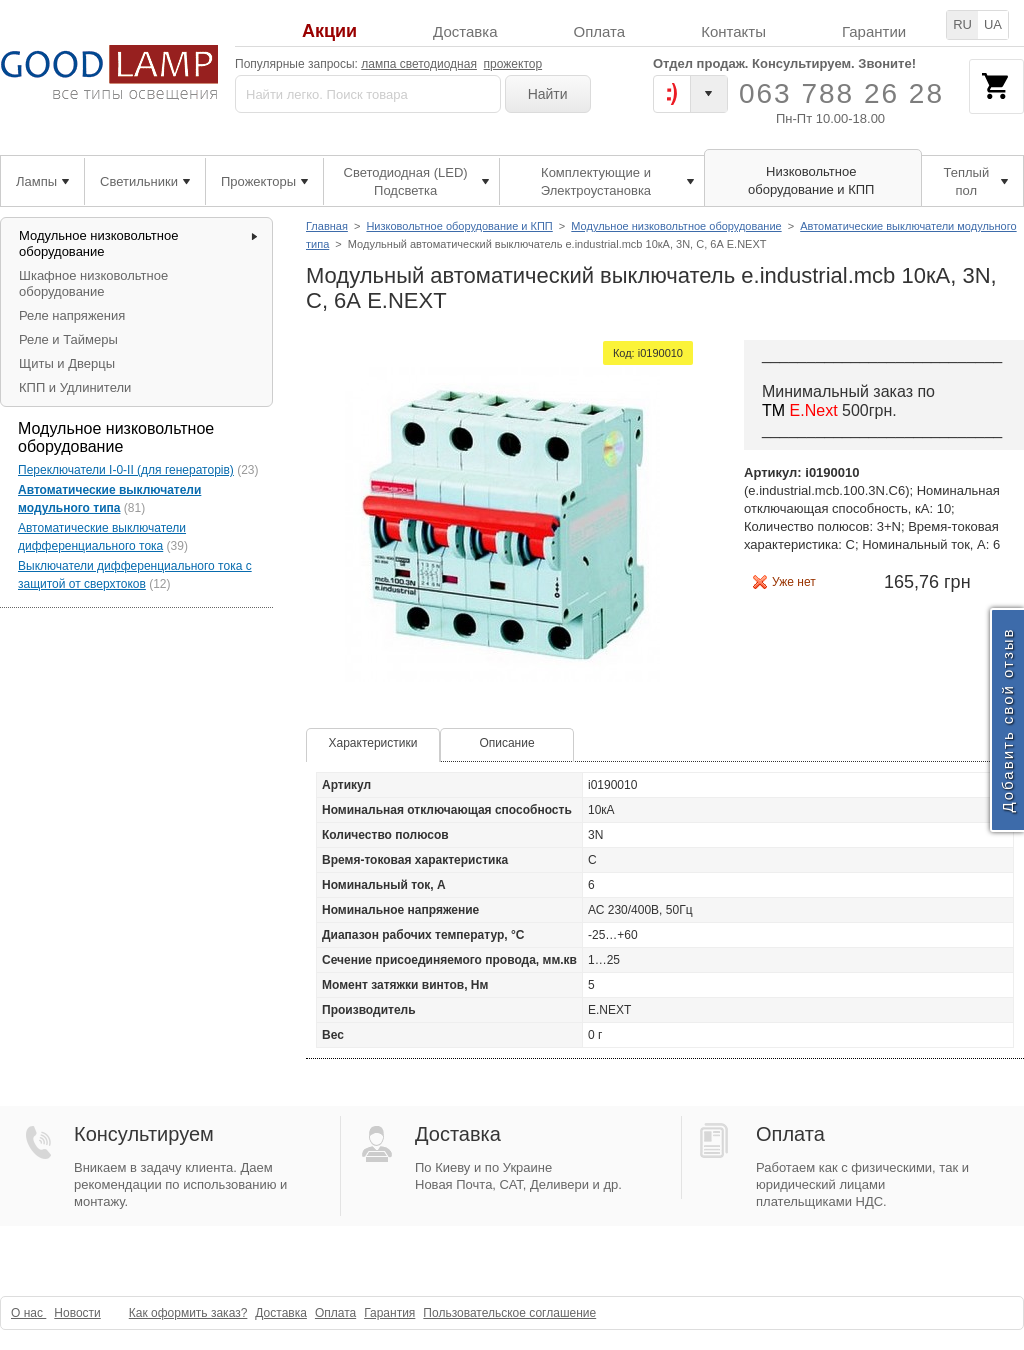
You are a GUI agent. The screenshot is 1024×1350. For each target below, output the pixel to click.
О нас (28, 1313)
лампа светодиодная (419, 64)
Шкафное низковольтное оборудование (93, 283)
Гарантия (389, 1313)
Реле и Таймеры (68, 339)
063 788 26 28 (841, 93)
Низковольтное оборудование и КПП (459, 226)
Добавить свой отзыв (1007, 719)
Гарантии (874, 31)
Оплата (600, 31)
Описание (506, 743)
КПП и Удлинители (75, 387)
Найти (548, 94)
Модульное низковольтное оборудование (676, 226)
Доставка (465, 31)
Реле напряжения (72, 315)
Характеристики (373, 743)
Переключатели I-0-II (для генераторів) (126, 470)
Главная (327, 226)
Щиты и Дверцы (67, 363)
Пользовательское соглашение (509, 1313)
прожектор (513, 64)
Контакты (733, 31)
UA (993, 24)
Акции (329, 31)
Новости (77, 1313)
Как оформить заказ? (188, 1313)
